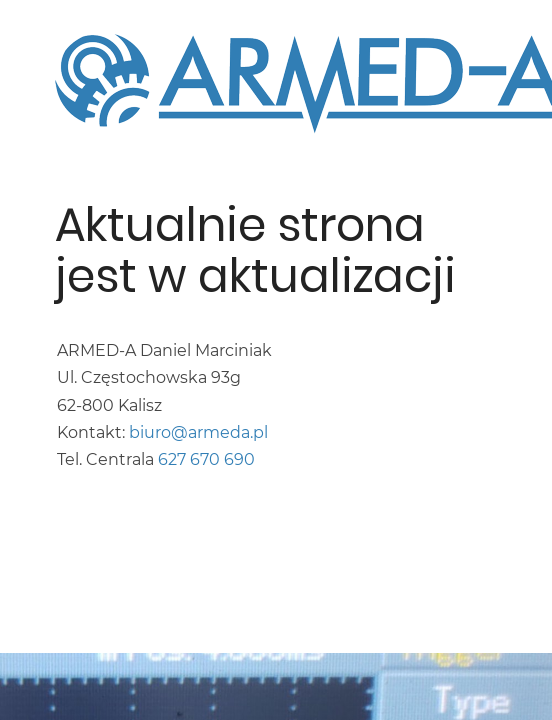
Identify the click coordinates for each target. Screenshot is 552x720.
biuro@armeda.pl (198, 432)
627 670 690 (206, 459)
